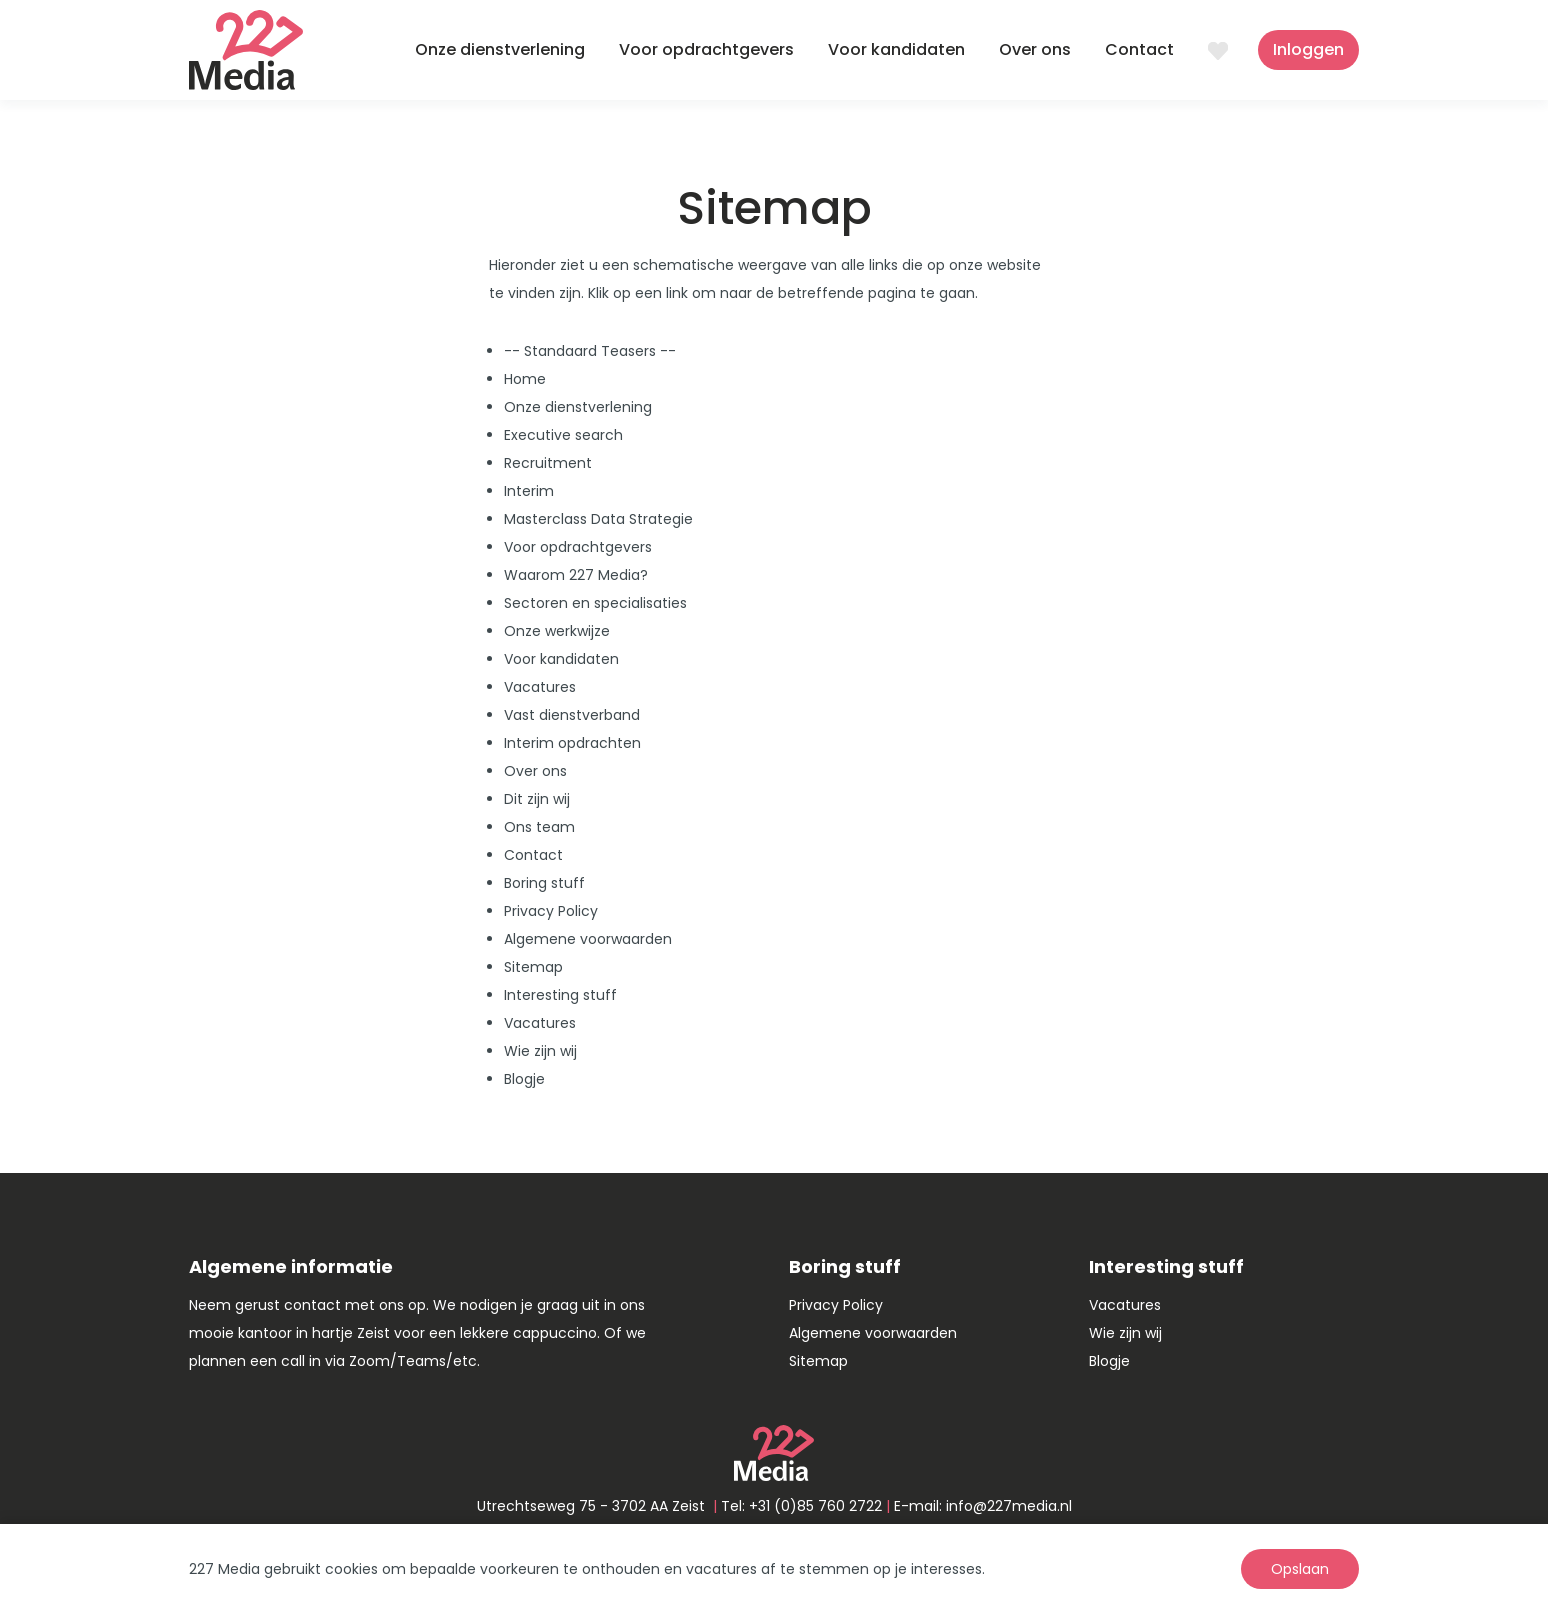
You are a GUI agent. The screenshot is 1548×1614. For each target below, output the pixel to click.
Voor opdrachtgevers (706, 49)
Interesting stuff (560, 995)
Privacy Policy (551, 911)
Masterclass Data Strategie (598, 519)
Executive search (563, 435)
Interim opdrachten (572, 743)
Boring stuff (544, 883)
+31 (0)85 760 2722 (815, 1506)
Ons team (539, 827)
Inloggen (1308, 49)
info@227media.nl (1009, 1506)
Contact (1139, 49)
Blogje (524, 1079)
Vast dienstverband (572, 715)
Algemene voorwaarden (588, 939)
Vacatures (540, 687)
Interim (529, 491)
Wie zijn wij (540, 1051)
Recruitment (548, 463)
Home (525, 379)
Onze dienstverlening (500, 49)
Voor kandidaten (896, 49)
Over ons (1035, 49)
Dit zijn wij (537, 799)
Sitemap (533, 967)
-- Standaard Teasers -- (590, 351)
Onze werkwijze (557, 631)
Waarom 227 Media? (576, 575)
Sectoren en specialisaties (595, 603)
